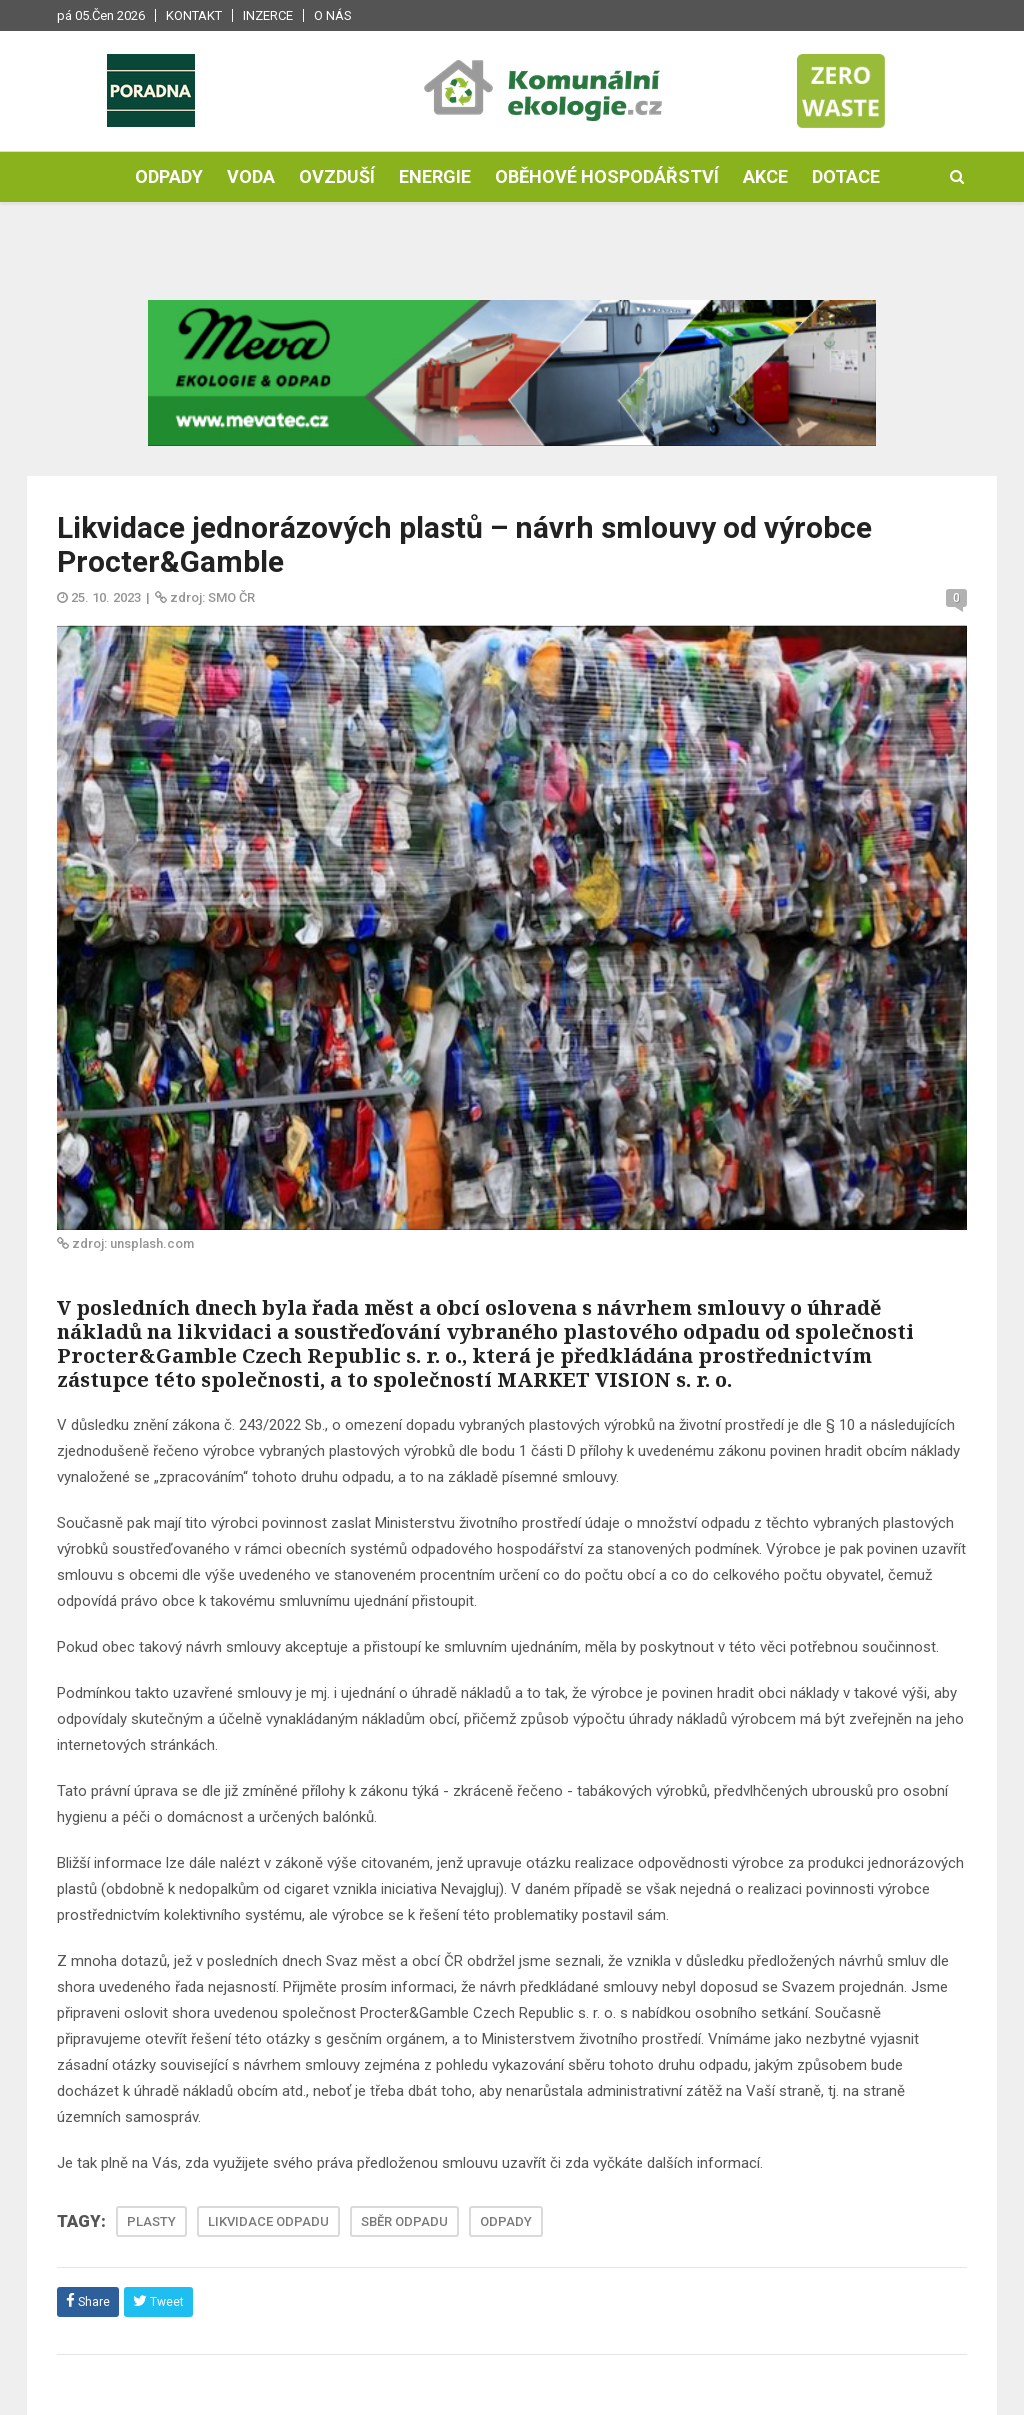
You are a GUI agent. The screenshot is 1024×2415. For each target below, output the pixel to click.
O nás (333, 15)
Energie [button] (435, 176)
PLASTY (151, 2221)
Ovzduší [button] (337, 176)
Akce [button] (765, 176)
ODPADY (506, 2221)
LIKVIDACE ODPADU (268, 2221)
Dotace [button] (846, 176)
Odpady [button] (169, 176)
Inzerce (268, 15)
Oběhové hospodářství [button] (607, 176)
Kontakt (194, 15)
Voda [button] (251, 176)
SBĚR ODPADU (404, 2221)
